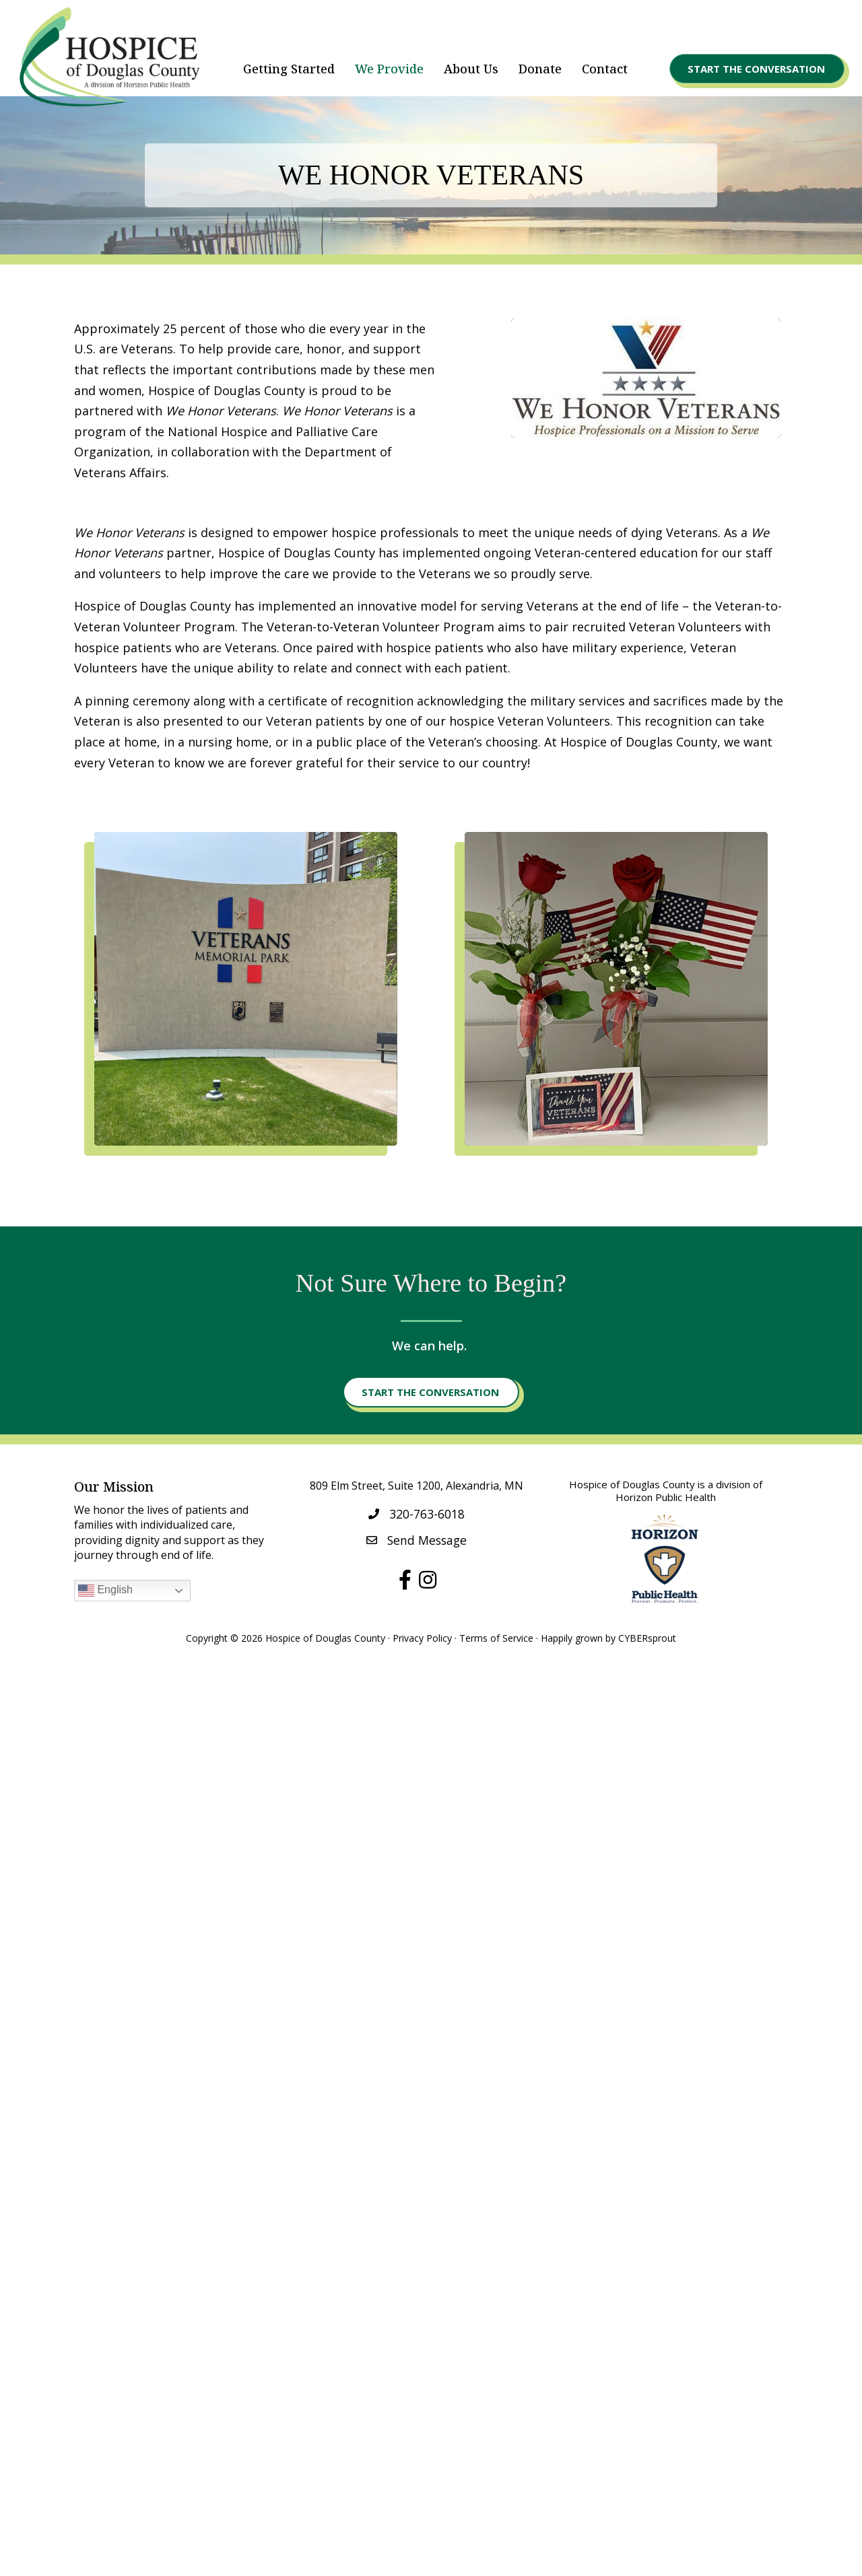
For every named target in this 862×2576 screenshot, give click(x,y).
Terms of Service (496, 1638)
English (105, 1590)
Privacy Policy (422, 1638)
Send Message (427, 1540)
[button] (756, 68)
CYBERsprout (647, 1638)
